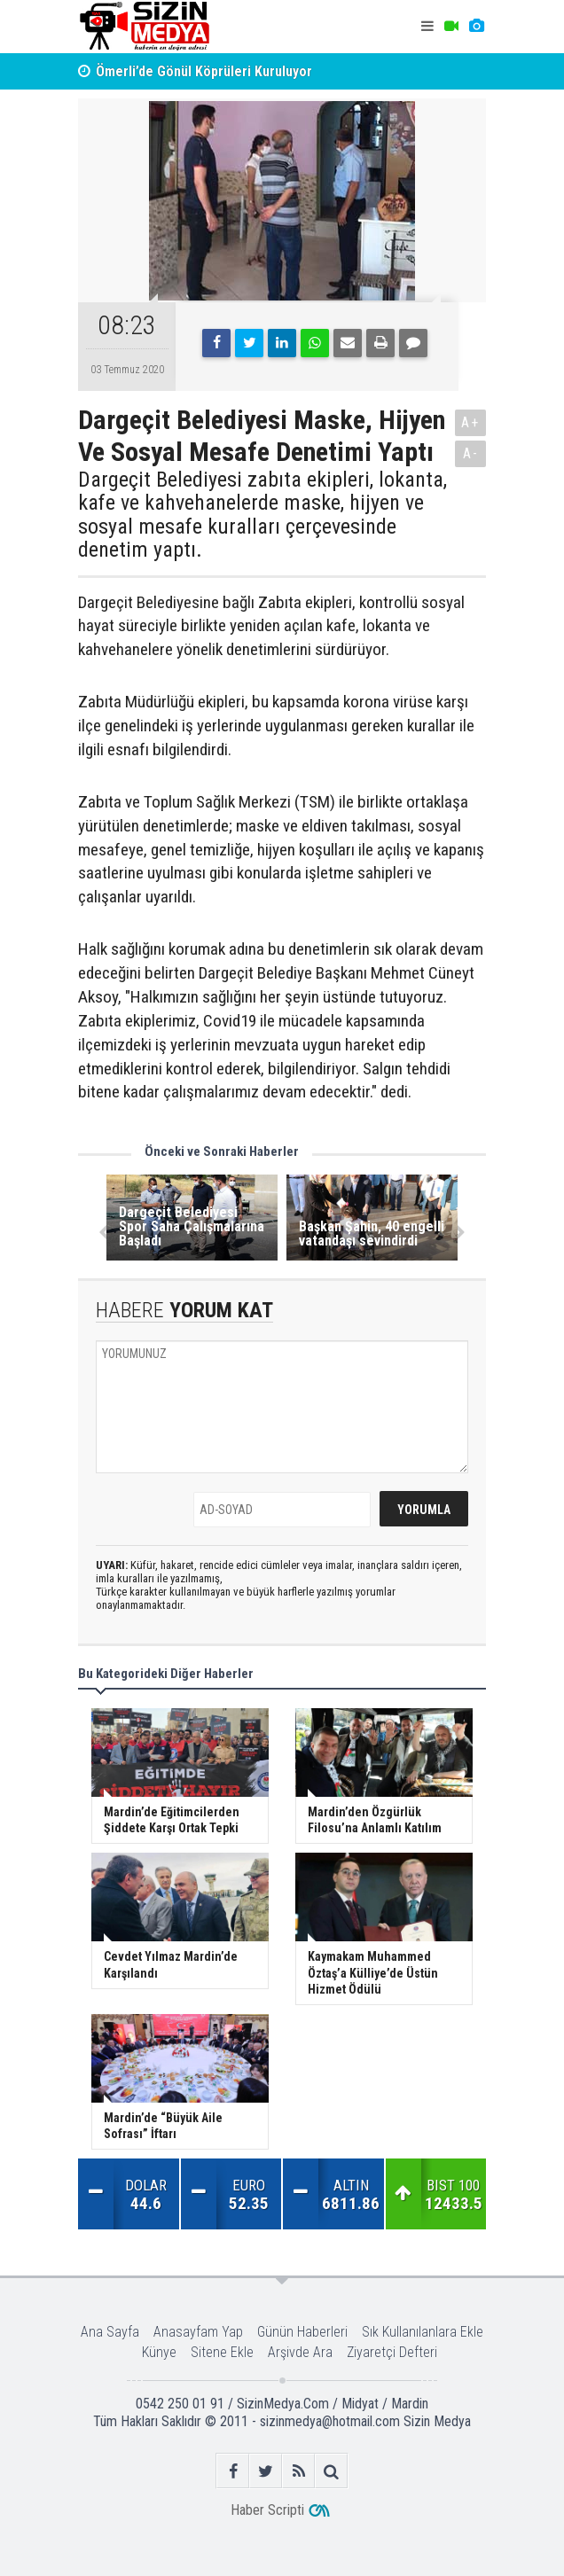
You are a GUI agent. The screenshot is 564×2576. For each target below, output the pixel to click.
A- (471, 453)
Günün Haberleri (302, 2331)
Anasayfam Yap (198, 2331)
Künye (159, 2352)
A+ (470, 422)
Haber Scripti (267, 2510)
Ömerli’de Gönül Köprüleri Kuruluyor (204, 71)
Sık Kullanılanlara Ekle (422, 2331)
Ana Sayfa (110, 2331)
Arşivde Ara (300, 2352)
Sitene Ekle (222, 2352)
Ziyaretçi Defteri (392, 2352)
